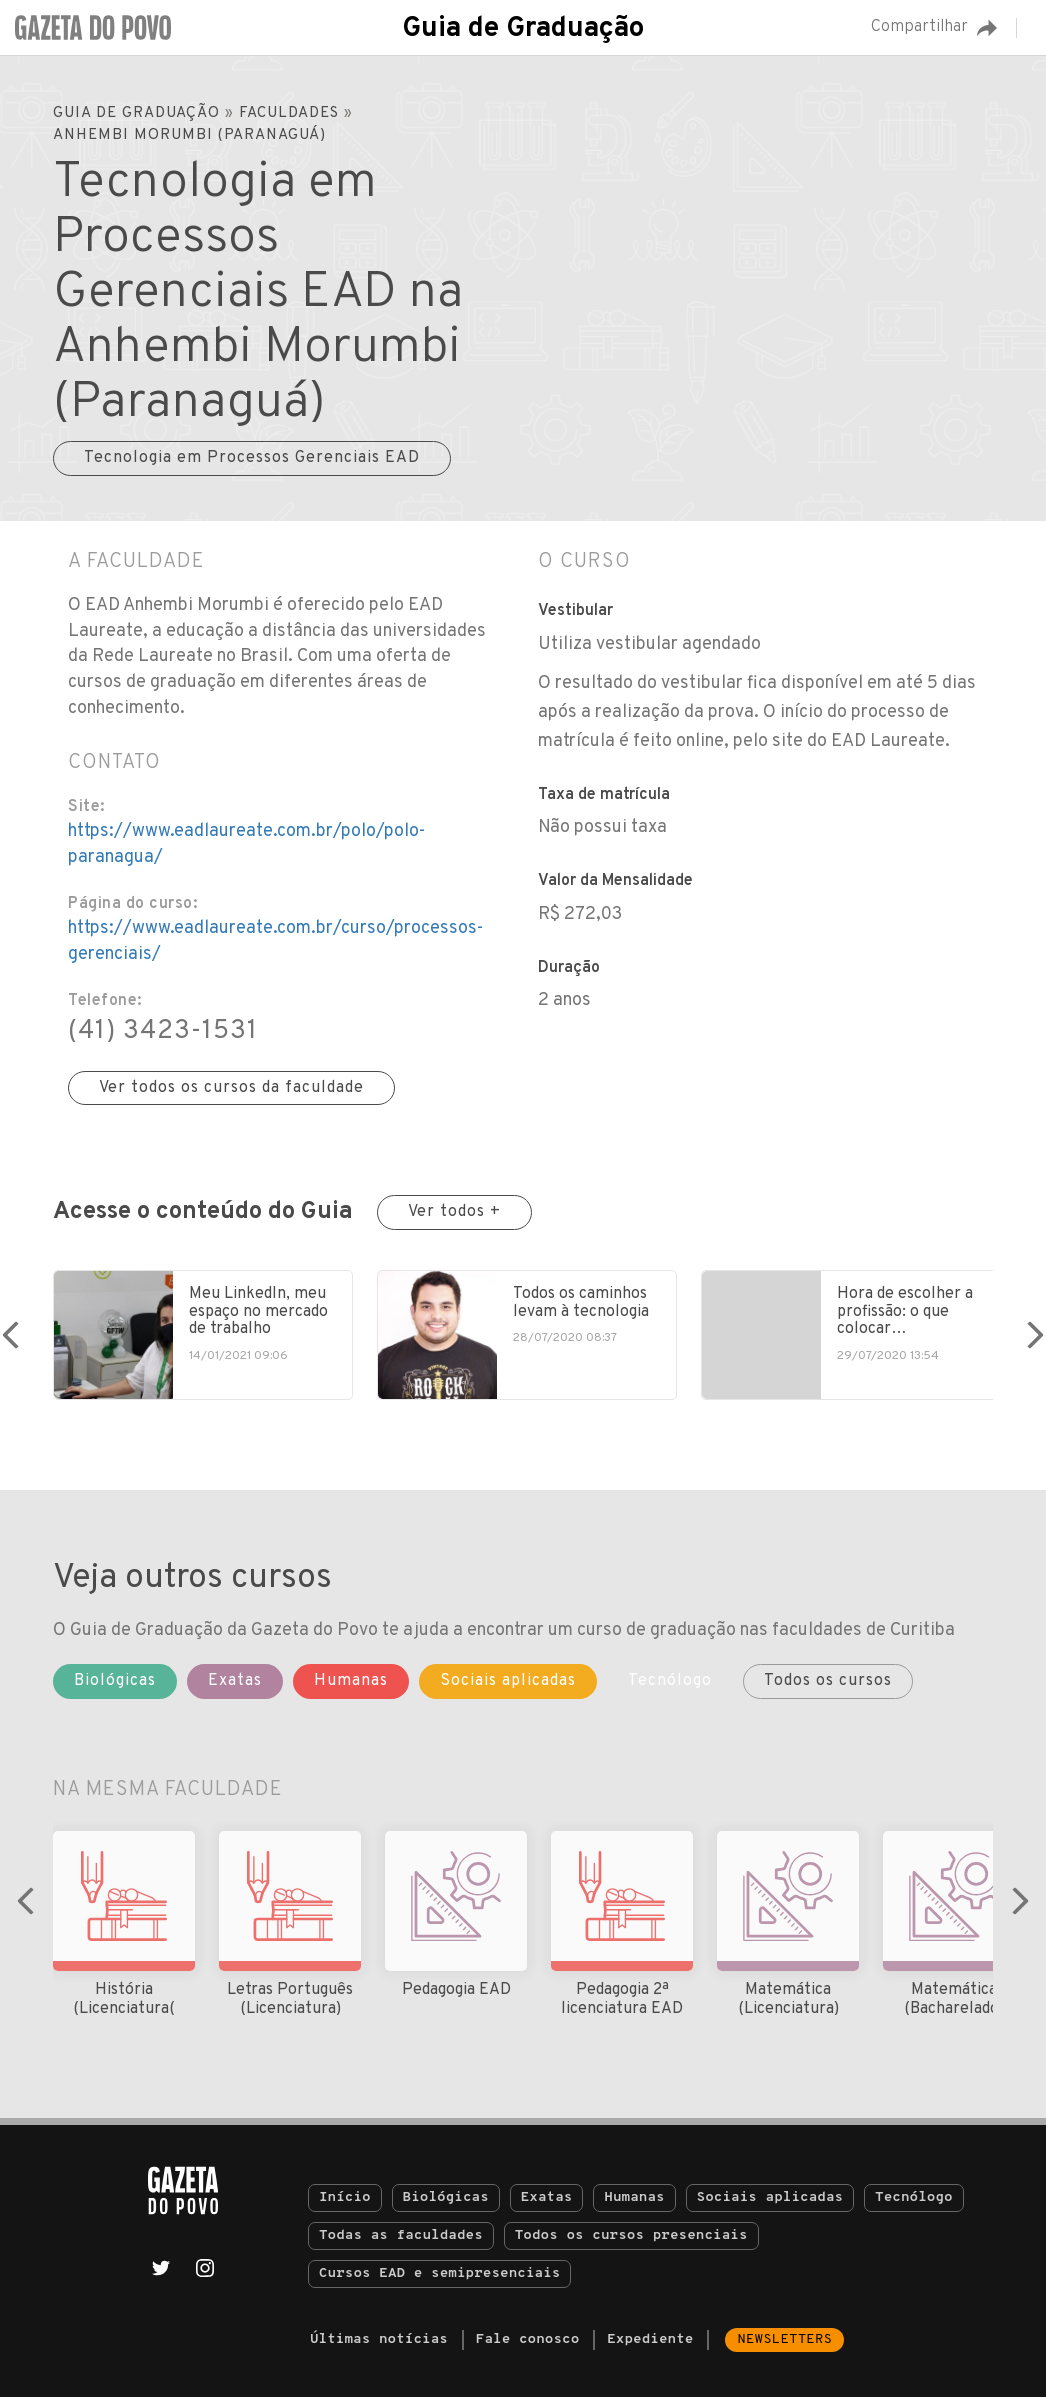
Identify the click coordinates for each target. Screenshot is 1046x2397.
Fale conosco (528, 2339)
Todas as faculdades (401, 2235)
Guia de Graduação (523, 29)
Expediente (650, 2339)
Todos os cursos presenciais (631, 2235)
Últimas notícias (379, 2339)
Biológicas (446, 2197)
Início (345, 2197)
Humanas (634, 2197)
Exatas (547, 2197)
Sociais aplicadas (770, 2197)
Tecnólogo (914, 2197)
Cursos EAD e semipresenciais (439, 2273)
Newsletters (784, 2339)
